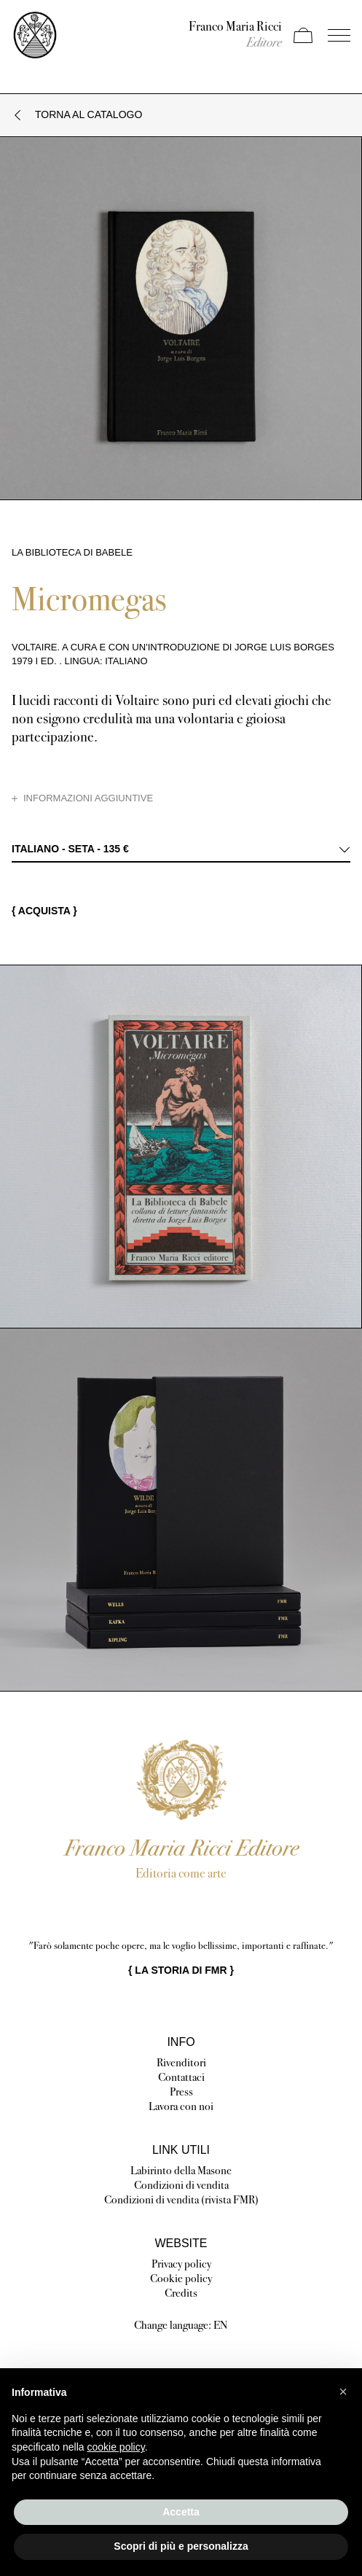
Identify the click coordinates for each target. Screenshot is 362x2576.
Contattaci (181, 2077)
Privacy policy (181, 2263)
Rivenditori (181, 2062)
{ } (181, 1970)
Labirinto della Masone (181, 2170)
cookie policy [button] (116, 2447)
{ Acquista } (44, 911)
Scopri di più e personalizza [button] (181, 2546)
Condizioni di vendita (181, 2185)
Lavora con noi (181, 2106)
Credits (181, 2293)
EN (220, 2325)
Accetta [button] (181, 2512)
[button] (343, 2391)
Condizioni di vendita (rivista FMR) (181, 2199)
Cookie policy (181, 2278)
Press (181, 2091)
